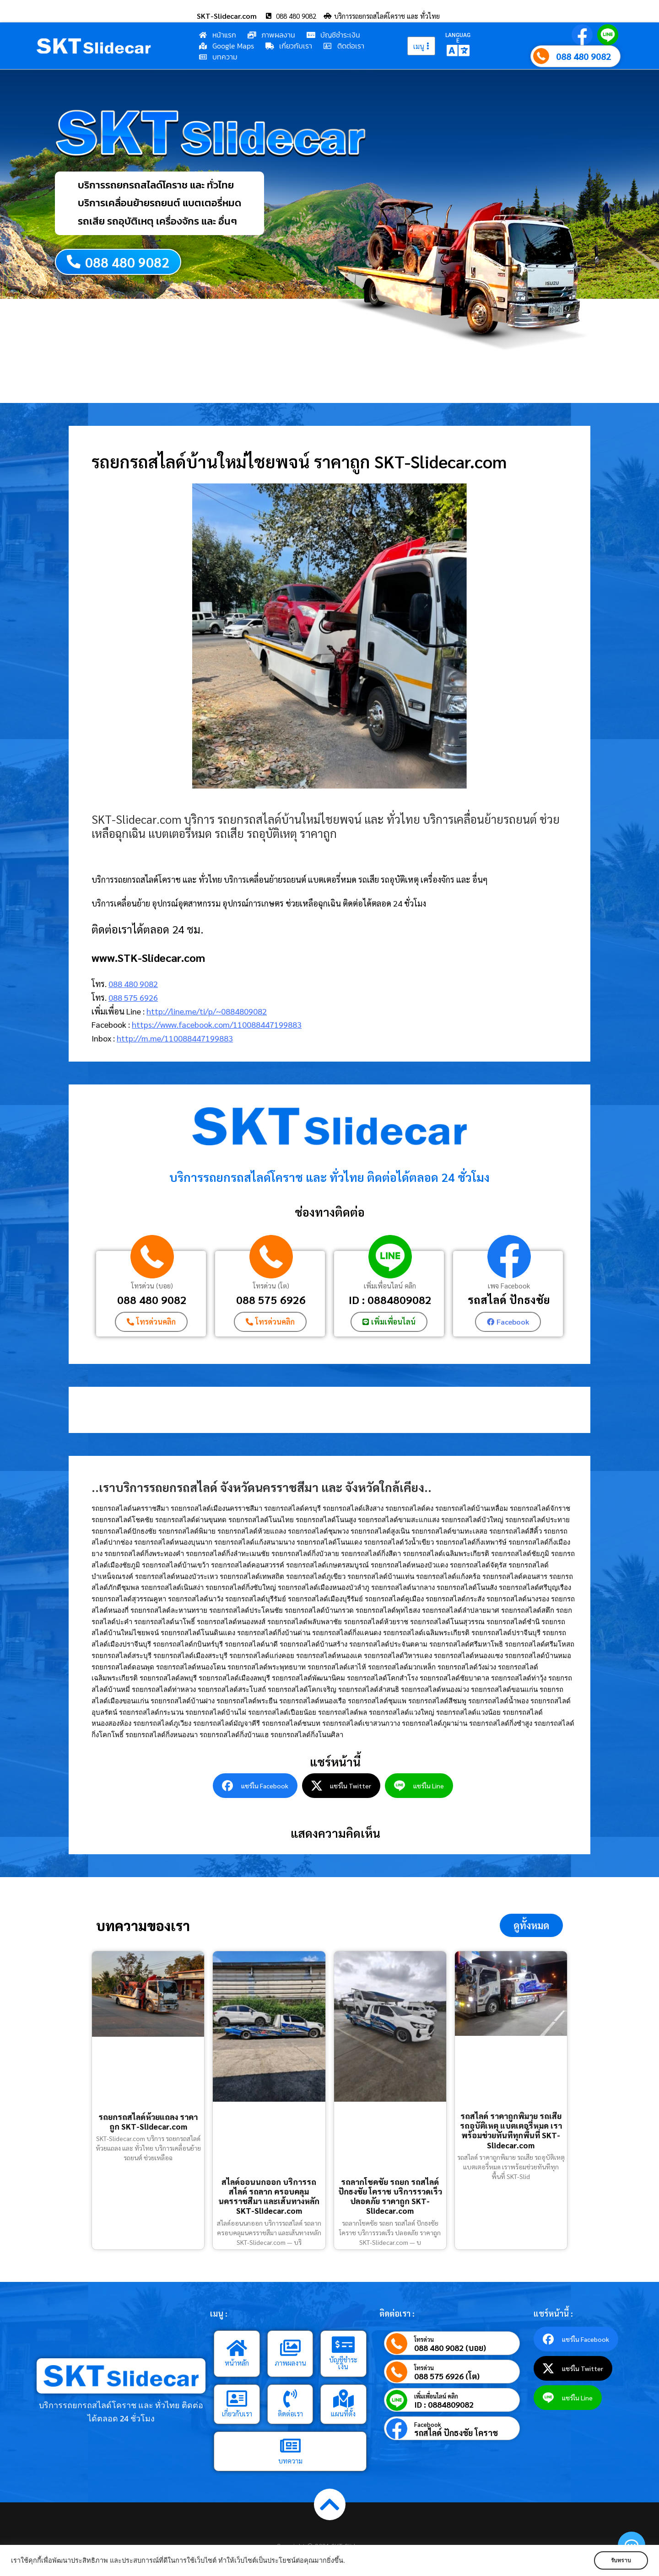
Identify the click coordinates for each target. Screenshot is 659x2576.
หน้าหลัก (237, 2362)
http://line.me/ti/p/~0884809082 (206, 1011)
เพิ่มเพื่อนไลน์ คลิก (390, 1285)
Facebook (427, 2424)
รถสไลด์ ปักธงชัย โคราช (456, 2433)
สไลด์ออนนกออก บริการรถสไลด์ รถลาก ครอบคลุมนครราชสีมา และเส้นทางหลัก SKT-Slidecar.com (268, 2196)
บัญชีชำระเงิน (343, 2363)
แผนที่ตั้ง (343, 2413)
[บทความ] (290, 2445)
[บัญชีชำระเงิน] (343, 2344)
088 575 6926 (133, 997)
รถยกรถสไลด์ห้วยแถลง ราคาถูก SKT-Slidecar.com (148, 2121)
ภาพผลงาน (290, 2362)
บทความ (290, 2460)
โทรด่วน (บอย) (152, 1285)
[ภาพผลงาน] (290, 2348)
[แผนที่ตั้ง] (343, 2398)
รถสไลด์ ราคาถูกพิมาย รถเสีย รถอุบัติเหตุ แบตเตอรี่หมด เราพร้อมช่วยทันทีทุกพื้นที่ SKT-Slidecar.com (511, 2130)
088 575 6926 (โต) (447, 2376)
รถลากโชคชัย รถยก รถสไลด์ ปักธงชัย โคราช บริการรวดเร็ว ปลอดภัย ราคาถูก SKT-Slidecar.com (390, 2196)
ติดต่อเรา (290, 2413)
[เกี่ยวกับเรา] (237, 2398)
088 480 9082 (583, 56)
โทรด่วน (424, 2339)
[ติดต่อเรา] (290, 2398)
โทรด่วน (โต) (271, 1285)
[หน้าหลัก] (237, 2348)
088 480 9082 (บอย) (450, 2348)
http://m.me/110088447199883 (175, 1038)
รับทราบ (621, 2560)
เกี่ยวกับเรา (237, 2413)
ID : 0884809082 (390, 1299)
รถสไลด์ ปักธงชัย (509, 1299)
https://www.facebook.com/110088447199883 (217, 1025)
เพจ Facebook (509, 1285)
